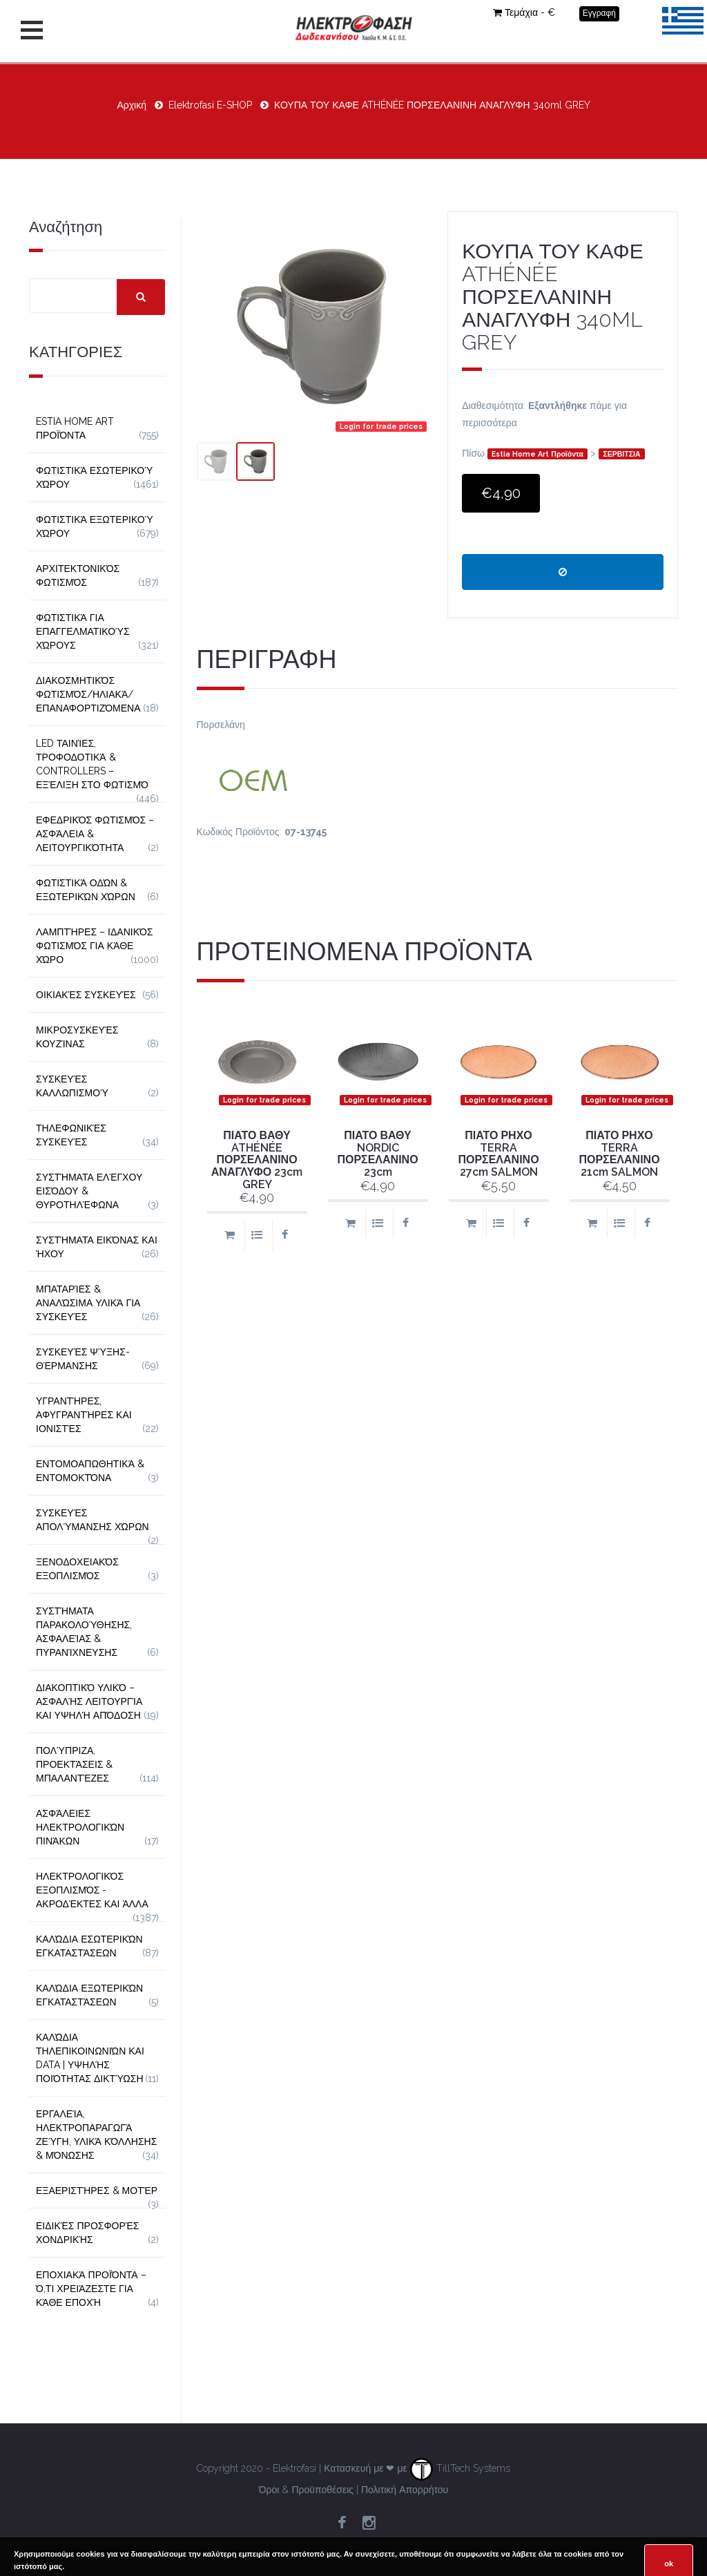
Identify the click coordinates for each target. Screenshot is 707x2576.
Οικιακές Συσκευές (86, 994)
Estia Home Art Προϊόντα (537, 454)
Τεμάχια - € (524, 12)
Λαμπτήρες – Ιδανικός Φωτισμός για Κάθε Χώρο (94, 945)
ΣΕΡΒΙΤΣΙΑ (621, 454)
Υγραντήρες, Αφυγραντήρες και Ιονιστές (84, 1414)
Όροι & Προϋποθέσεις (306, 2489)
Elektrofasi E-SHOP (210, 105)
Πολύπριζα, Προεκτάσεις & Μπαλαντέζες (74, 1764)
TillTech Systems (460, 2468)
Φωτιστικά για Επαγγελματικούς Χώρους (83, 631)
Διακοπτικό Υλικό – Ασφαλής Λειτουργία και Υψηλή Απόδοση (89, 1701)
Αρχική (131, 105)
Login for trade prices (381, 426)
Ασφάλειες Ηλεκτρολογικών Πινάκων (80, 1827)
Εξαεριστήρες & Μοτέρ (96, 2190)
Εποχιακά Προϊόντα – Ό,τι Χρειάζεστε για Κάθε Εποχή (91, 2288)
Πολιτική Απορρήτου (404, 2489)
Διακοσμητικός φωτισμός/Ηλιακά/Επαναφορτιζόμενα (88, 694)
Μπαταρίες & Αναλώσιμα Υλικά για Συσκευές (88, 1303)
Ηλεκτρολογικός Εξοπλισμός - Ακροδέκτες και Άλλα (92, 1890)
